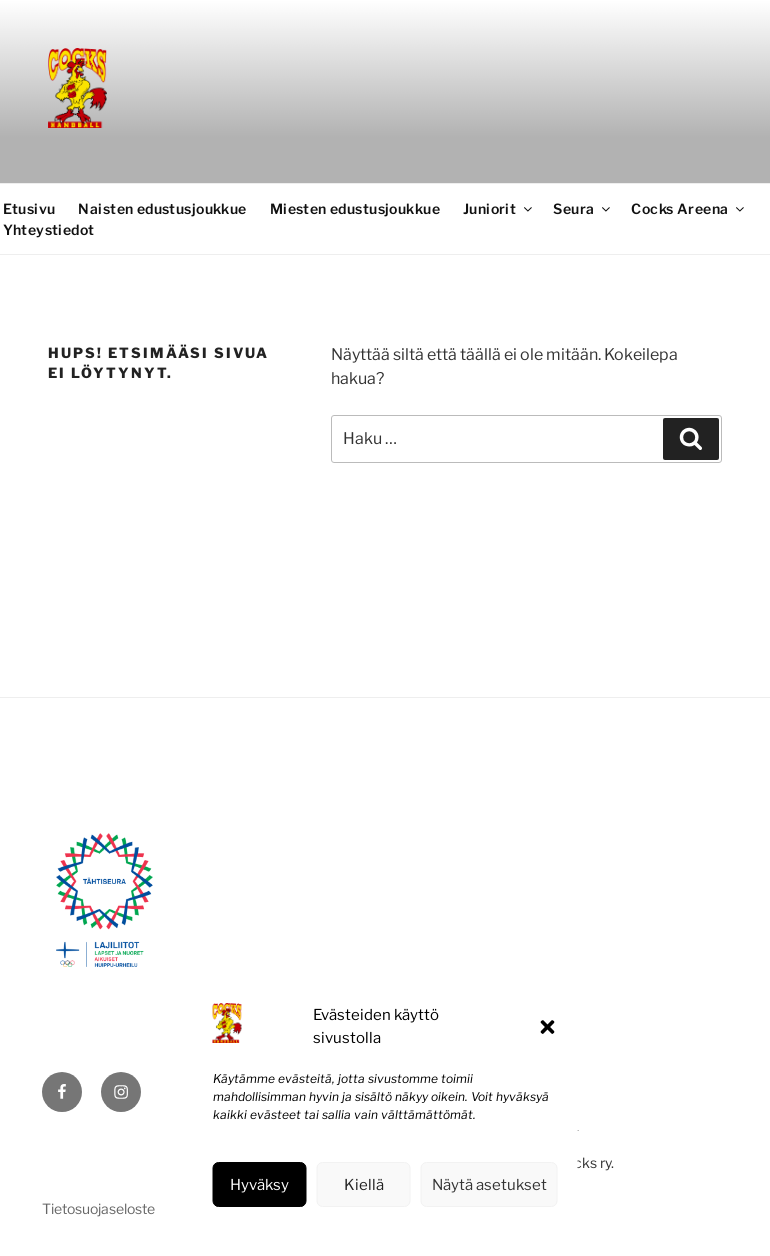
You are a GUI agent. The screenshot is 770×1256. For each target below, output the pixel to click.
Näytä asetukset (489, 1185)
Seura (583, 208)
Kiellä (364, 1185)
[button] (548, 1027)
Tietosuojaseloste (430, 1229)
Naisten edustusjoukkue (162, 208)
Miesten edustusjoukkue (355, 208)
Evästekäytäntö (325, 1229)
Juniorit (499, 208)
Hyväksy (259, 1185)
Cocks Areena (689, 208)
